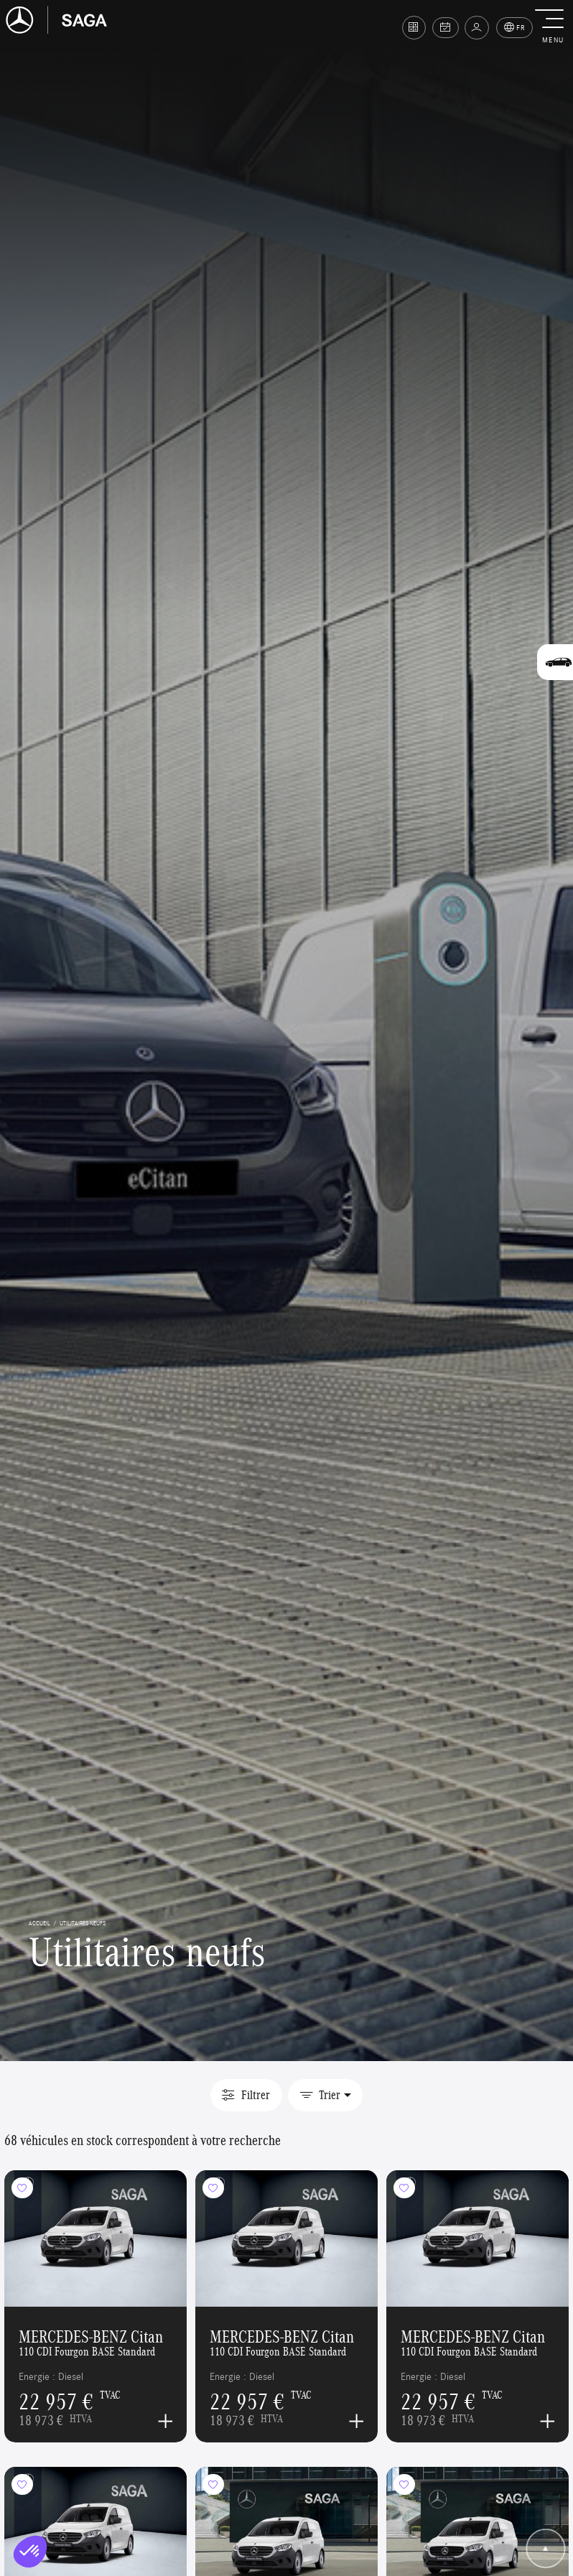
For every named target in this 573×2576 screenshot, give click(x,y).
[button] (552, 27)
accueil (39, 1923)
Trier (320, 2094)
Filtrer (245, 2094)
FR (514, 28)
